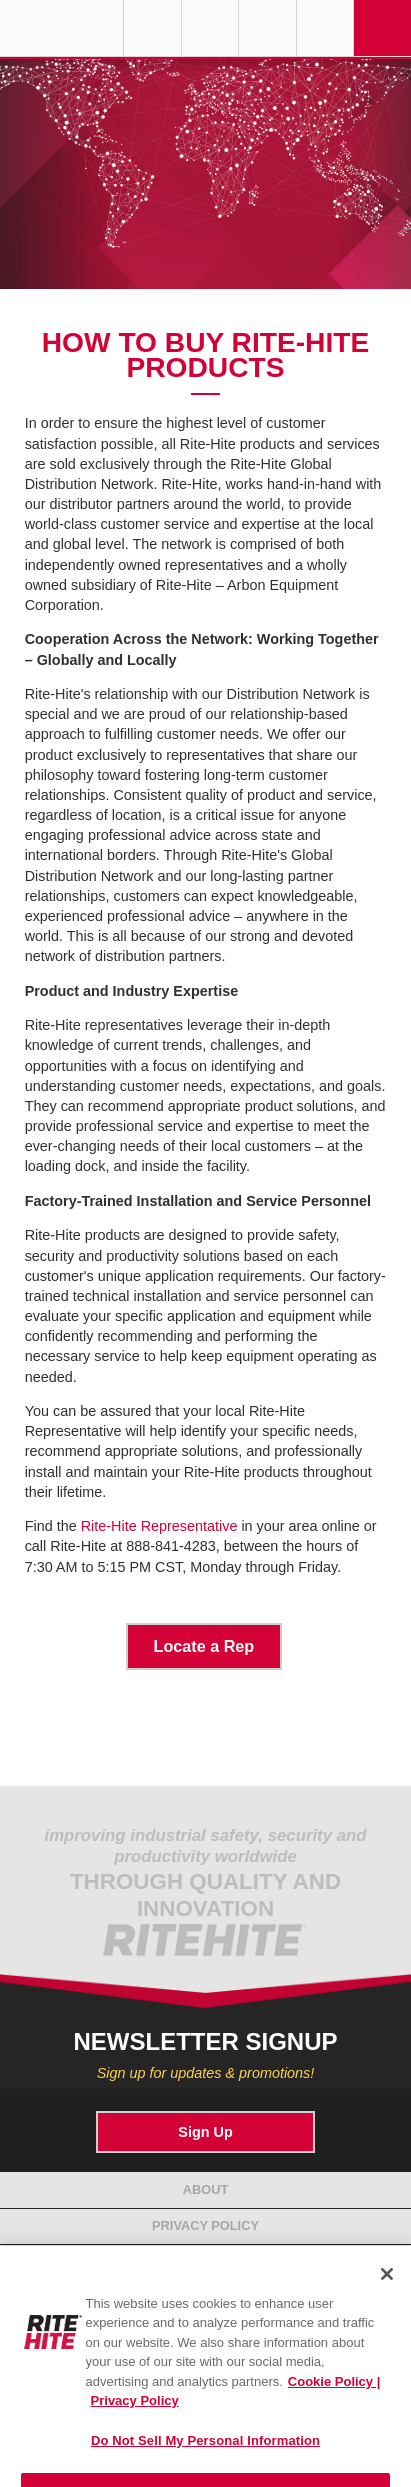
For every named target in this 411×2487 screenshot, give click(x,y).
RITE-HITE (61, 28)
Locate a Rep (204, 1646)
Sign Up (205, 2132)
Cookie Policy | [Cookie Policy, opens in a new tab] (334, 2391)
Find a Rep (210, 28)
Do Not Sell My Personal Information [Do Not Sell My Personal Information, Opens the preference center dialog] (205, 2450)
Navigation (382, 28)
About (206, 2189)
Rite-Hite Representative (159, 1526)
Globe (152, 28)
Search (325, 28)
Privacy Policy (205, 2225)
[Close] (387, 2284)
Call (267, 28)
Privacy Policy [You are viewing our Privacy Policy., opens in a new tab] (135, 2410)
